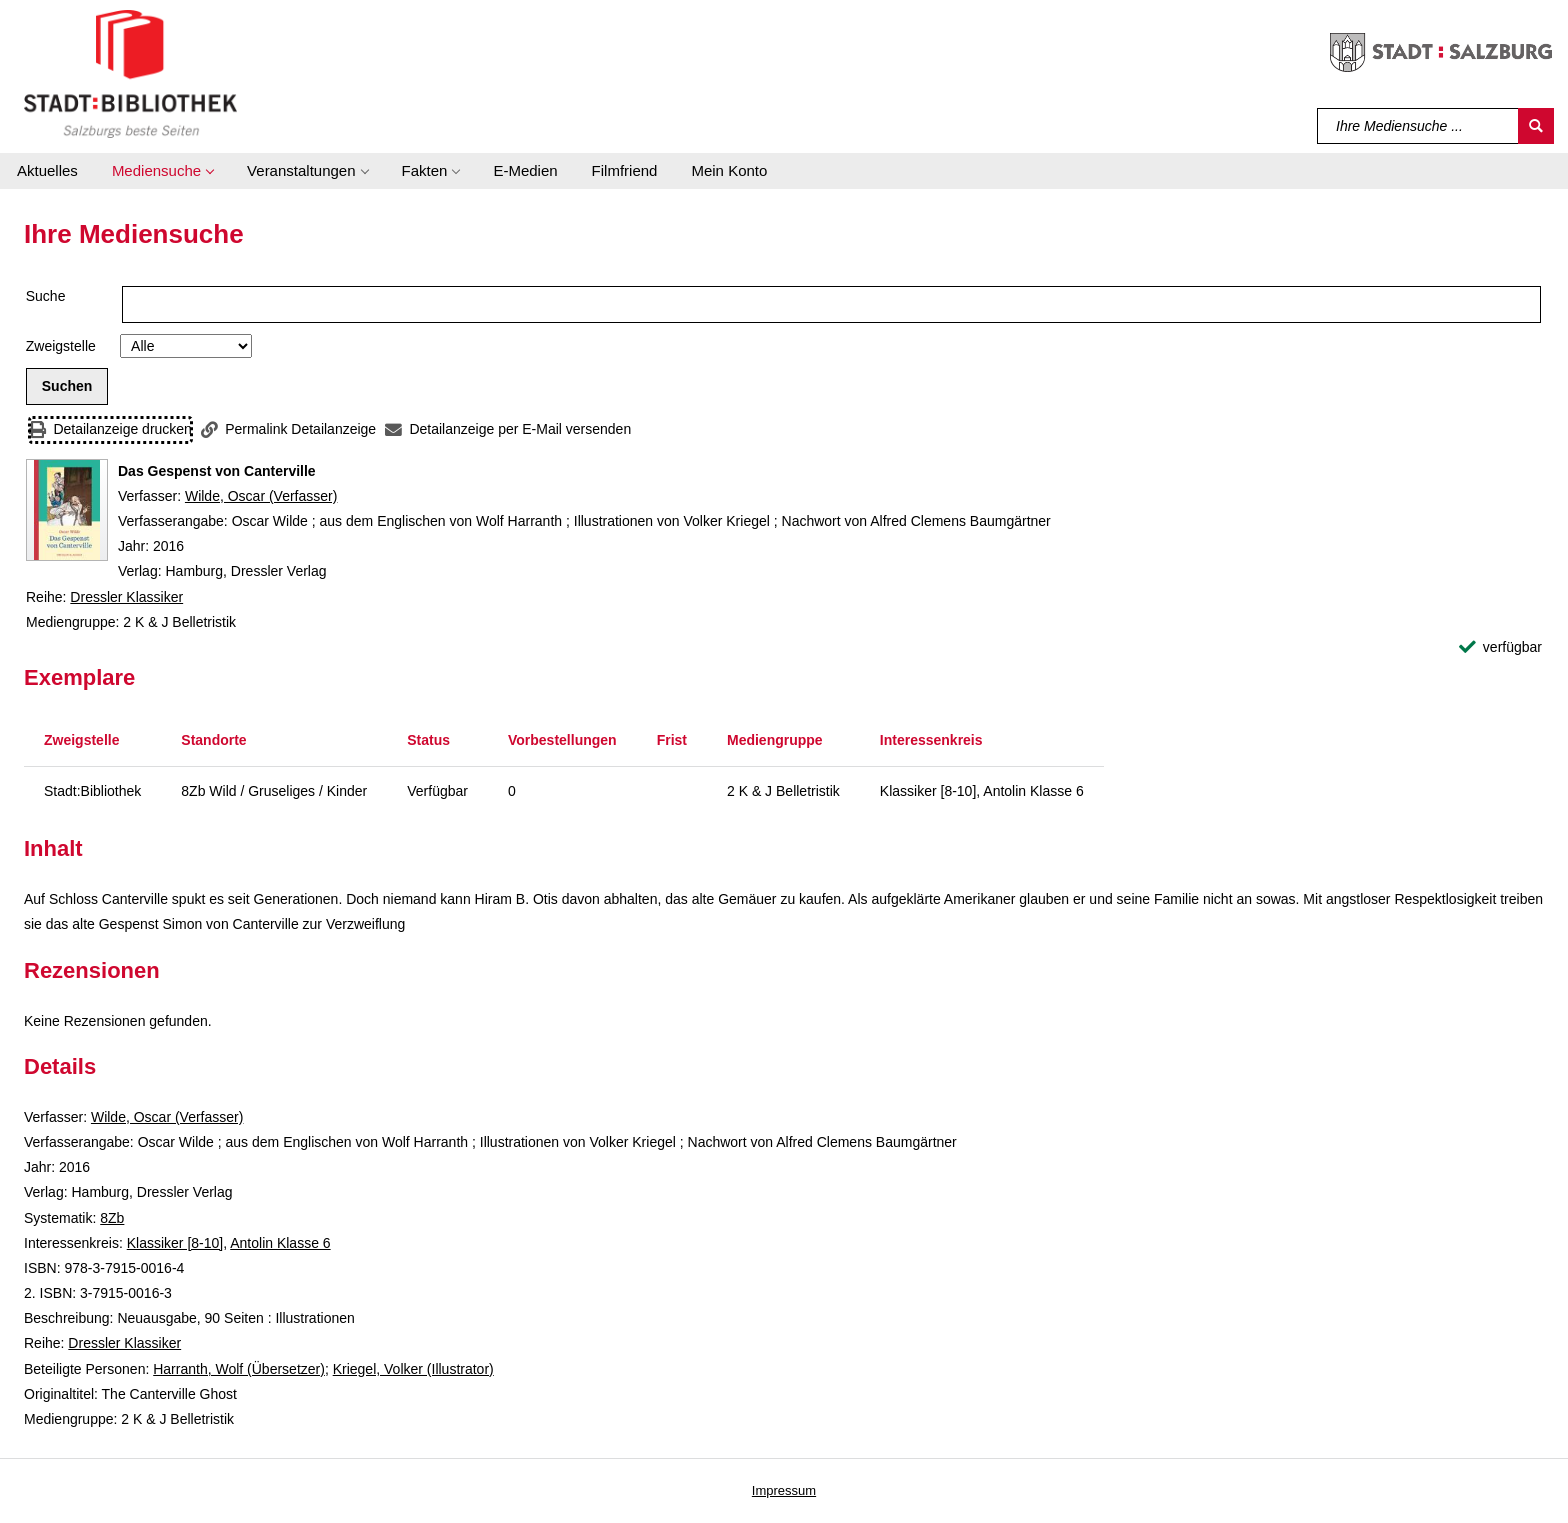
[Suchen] (1536, 126)
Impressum (784, 1490)
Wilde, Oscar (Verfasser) (261, 496)
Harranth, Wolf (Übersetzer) (239, 1369)
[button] (162, 171)
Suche (46, 296)
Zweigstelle (61, 346)
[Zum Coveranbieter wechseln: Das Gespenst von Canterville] (67, 510)
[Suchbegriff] (1418, 126)
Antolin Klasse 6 (280, 1243)
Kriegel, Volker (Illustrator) (413, 1369)
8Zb (112, 1218)
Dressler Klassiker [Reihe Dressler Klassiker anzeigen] (126, 597)
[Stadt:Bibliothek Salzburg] (130, 73)
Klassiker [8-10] (175, 1243)
